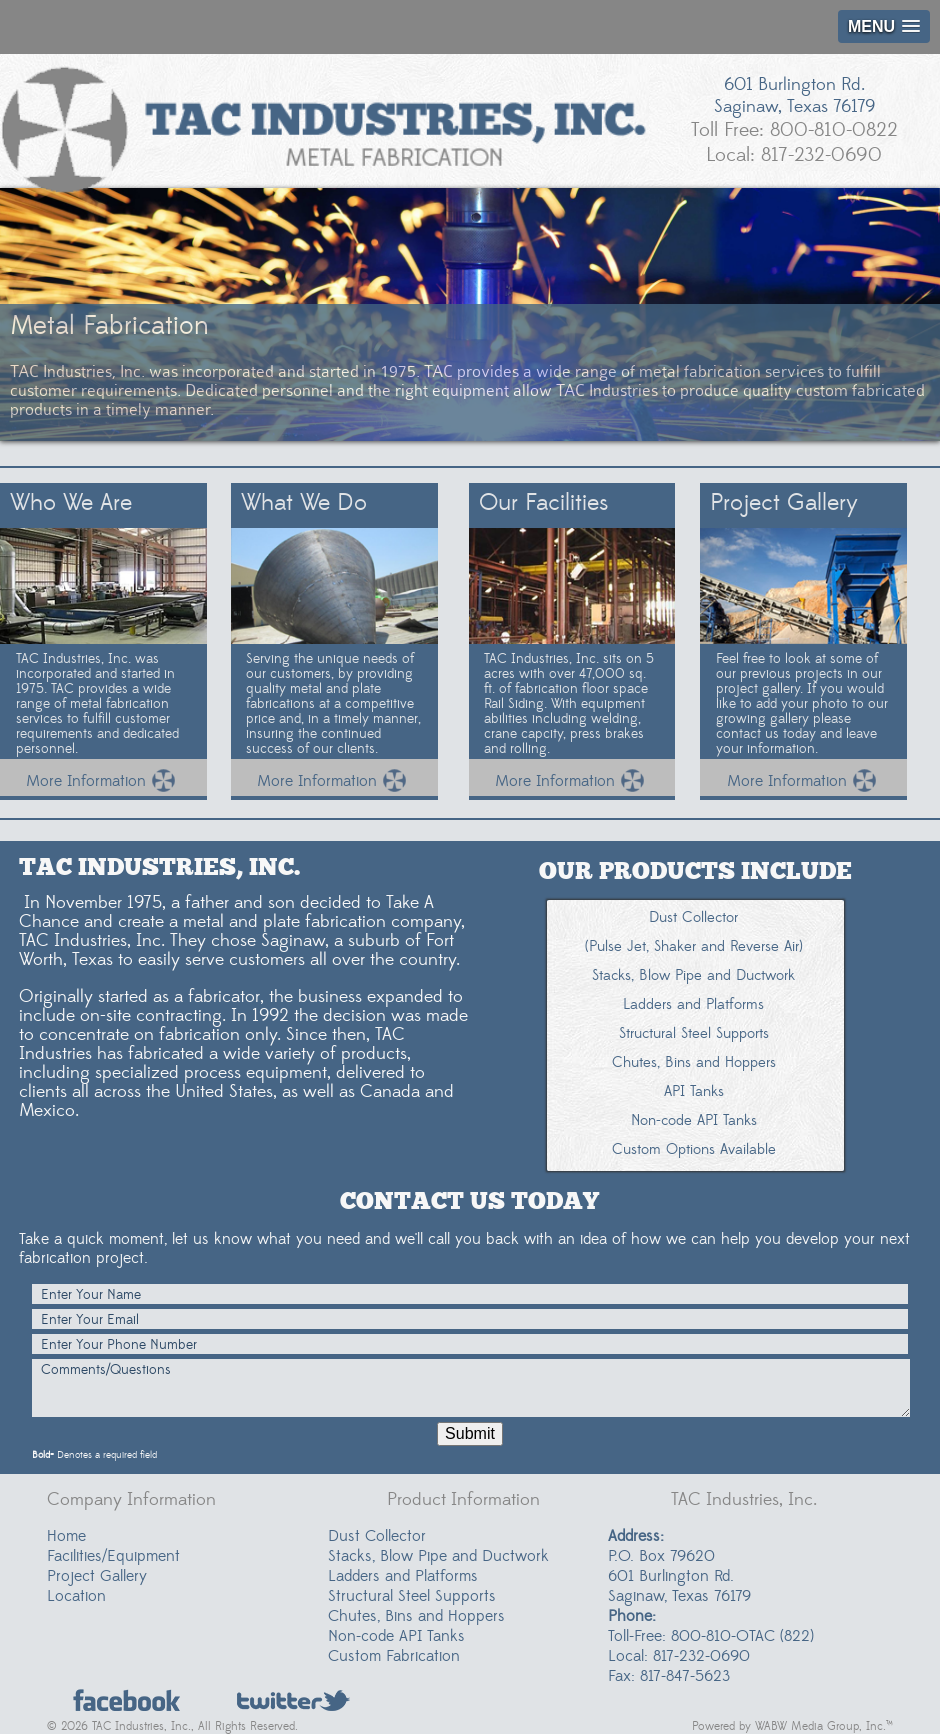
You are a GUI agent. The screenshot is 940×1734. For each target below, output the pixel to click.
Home (66, 1536)
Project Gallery (97, 1576)
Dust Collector (377, 1536)
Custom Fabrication (394, 1656)
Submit (470, 1433)
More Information (103, 780)
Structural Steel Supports (412, 1596)
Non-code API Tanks (396, 1636)
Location (76, 1596)
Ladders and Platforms (403, 1576)
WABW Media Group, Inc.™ (824, 1726)
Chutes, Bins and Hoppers (416, 1616)
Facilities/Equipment (113, 1556)
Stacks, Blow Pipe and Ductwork (438, 1556)
